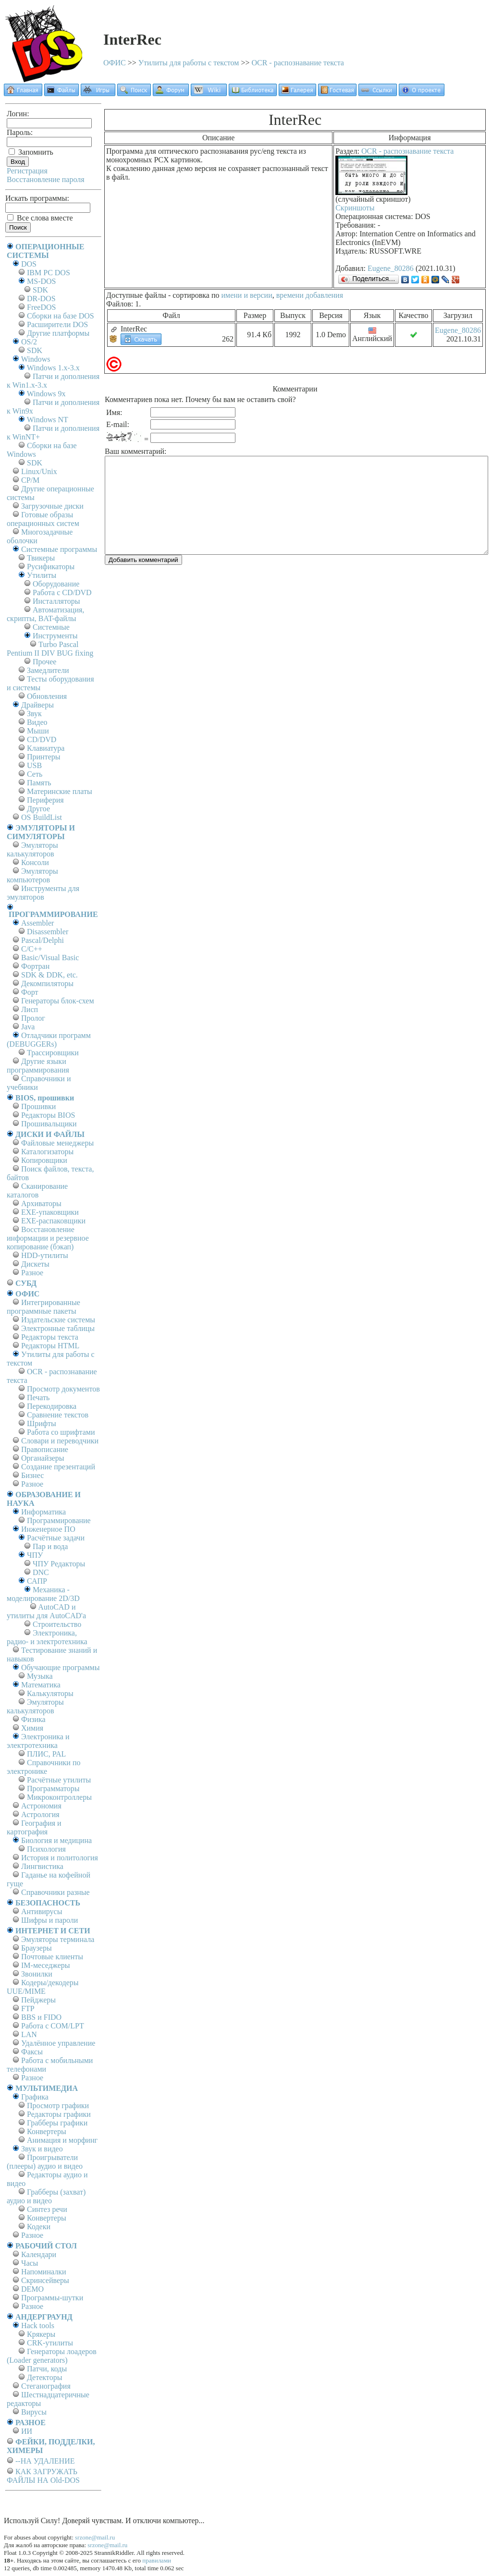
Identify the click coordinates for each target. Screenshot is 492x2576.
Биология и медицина (56, 1840)
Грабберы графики (57, 2123)
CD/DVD (41, 739)
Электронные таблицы (58, 1328)
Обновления (47, 696)
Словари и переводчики (59, 1441)
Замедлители (48, 670)
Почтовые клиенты (52, 1957)
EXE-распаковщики (53, 1221)
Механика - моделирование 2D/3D (43, 1594)
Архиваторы (41, 1203)
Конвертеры (46, 2131)
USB (34, 765)
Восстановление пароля (46, 179)
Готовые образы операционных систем (43, 519)
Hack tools (37, 2325)
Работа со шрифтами (61, 1432)
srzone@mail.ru (95, 2537)
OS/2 (29, 342)
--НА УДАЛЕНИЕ (44, 2461)
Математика (41, 1685)
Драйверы (37, 705)
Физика (33, 1719)
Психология (46, 1849)
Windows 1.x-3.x (53, 368)
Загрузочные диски (52, 506)
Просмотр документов (63, 1389)
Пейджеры (38, 2000)
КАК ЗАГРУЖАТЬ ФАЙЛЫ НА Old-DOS (43, 2475)
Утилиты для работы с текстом (188, 63)
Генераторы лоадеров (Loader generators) (52, 2355)
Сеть (34, 774)
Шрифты (41, 1423)
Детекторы (44, 2377)
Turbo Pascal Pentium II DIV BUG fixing (50, 648)
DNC (41, 1572)
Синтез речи (47, 2209)
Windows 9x (46, 394)
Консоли (35, 862)
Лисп (29, 1009)
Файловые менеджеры (57, 1143)
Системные (51, 627)
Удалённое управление (58, 2043)
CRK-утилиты (50, 2343)
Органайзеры (42, 1458)
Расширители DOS (57, 324)
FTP (28, 2008)
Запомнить (31, 152)
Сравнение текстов (57, 1415)
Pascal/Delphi (42, 940)
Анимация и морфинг (62, 2140)
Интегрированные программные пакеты (43, 1306)
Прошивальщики (49, 1124)
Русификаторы (50, 566)
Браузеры (36, 1948)
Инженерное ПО (48, 1529)
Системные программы (59, 549)
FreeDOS (41, 307)
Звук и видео (42, 2149)
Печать (38, 1397)
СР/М (30, 480)
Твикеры (41, 558)
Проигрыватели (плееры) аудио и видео (45, 2161)
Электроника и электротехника (38, 1741)
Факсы (32, 2052)
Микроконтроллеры (59, 1797)
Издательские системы (58, 1320)
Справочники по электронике (43, 1766)
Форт (29, 992)
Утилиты (41, 575)
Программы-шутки (52, 2298)
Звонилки (36, 1974)
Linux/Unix (39, 471)
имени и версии (246, 295)
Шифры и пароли (49, 1920)
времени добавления (309, 295)
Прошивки (38, 1106)
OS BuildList (41, 817)
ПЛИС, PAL (46, 1754)
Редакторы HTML (50, 1346)
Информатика (43, 1512)
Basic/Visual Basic (50, 957)
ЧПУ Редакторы (59, 1564)
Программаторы (53, 1788)
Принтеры (44, 757)
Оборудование (56, 584)
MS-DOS (41, 281)
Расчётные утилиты (59, 1780)
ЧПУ (35, 1555)
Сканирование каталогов (37, 1190)
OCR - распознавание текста (297, 63)
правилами (156, 2560)
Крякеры (41, 2334)
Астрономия (41, 1806)
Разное (32, 1273)
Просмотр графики (58, 2105)
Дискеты (35, 1264)
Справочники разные (55, 1892)
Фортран (35, 966)
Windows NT (47, 419)
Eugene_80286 (391, 268)
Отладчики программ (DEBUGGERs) (49, 1039)
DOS (29, 264)
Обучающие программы (60, 1667)
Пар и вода (50, 1546)
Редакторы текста (49, 1337)
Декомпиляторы (47, 983)
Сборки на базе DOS (60, 316)
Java (28, 1027)
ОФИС (114, 63)
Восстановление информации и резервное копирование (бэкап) (48, 1238)
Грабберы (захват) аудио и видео (46, 2196)
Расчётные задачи (56, 1538)
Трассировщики (53, 1053)
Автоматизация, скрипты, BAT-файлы (45, 614)
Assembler (37, 923)
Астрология (40, 1814)
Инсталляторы (56, 601)
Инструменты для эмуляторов (43, 892)
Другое (38, 809)
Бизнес (32, 1475)
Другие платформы (58, 333)
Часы (29, 2263)
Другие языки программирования (38, 1065)
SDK (40, 290)
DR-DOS (41, 298)
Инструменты (55, 636)
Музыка (40, 1676)
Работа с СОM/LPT (52, 2026)
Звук (34, 713)
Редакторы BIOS (48, 1115)
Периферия (45, 800)
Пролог (33, 1018)
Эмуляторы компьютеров (32, 875)
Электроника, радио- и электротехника (47, 1637)
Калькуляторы (50, 1693)
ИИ (26, 2431)
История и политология (59, 1858)
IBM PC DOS (48, 273)
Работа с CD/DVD (62, 592)
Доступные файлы (136, 295)
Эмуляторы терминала (57, 1939)
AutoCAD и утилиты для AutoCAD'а (46, 1611)
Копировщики (44, 1160)
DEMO (32, 2289)
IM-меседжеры (45, 1965)
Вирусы (34, 2412)
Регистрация (27, 171)
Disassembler (47, 932)
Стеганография (46, 2386)
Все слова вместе (40, 218)
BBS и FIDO (41, 2017)
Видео (37, 722)
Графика (35, 2097)
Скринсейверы (45, 2280)
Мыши (38, 731)
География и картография (34, 1827)
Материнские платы (59, 791)
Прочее (44, 662)
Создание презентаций (58, 1467)
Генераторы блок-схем (57, 1001)
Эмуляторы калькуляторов (32, 849)
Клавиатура (45, 748)
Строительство (57, 1624)
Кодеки (38, 2226)
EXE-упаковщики (50, 1212)
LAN (29, 2034)
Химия (32, 1728)
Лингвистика (42, 1866)
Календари (38, 2254)
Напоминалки (43, 2272)
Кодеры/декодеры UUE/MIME (43, 1986)
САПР (37, 1581)
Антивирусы (41, 1911)
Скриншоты (354, 208)
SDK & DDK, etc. (49, 975)
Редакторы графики (59, 2114)
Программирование (59, 1520)
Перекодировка (51, 1406)
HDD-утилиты (44, 1255)
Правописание (44, 1449)
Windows (35, 359)
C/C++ (31, 949)
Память (39, 783)
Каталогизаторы (47, 1152)
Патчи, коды (47, 2369)
